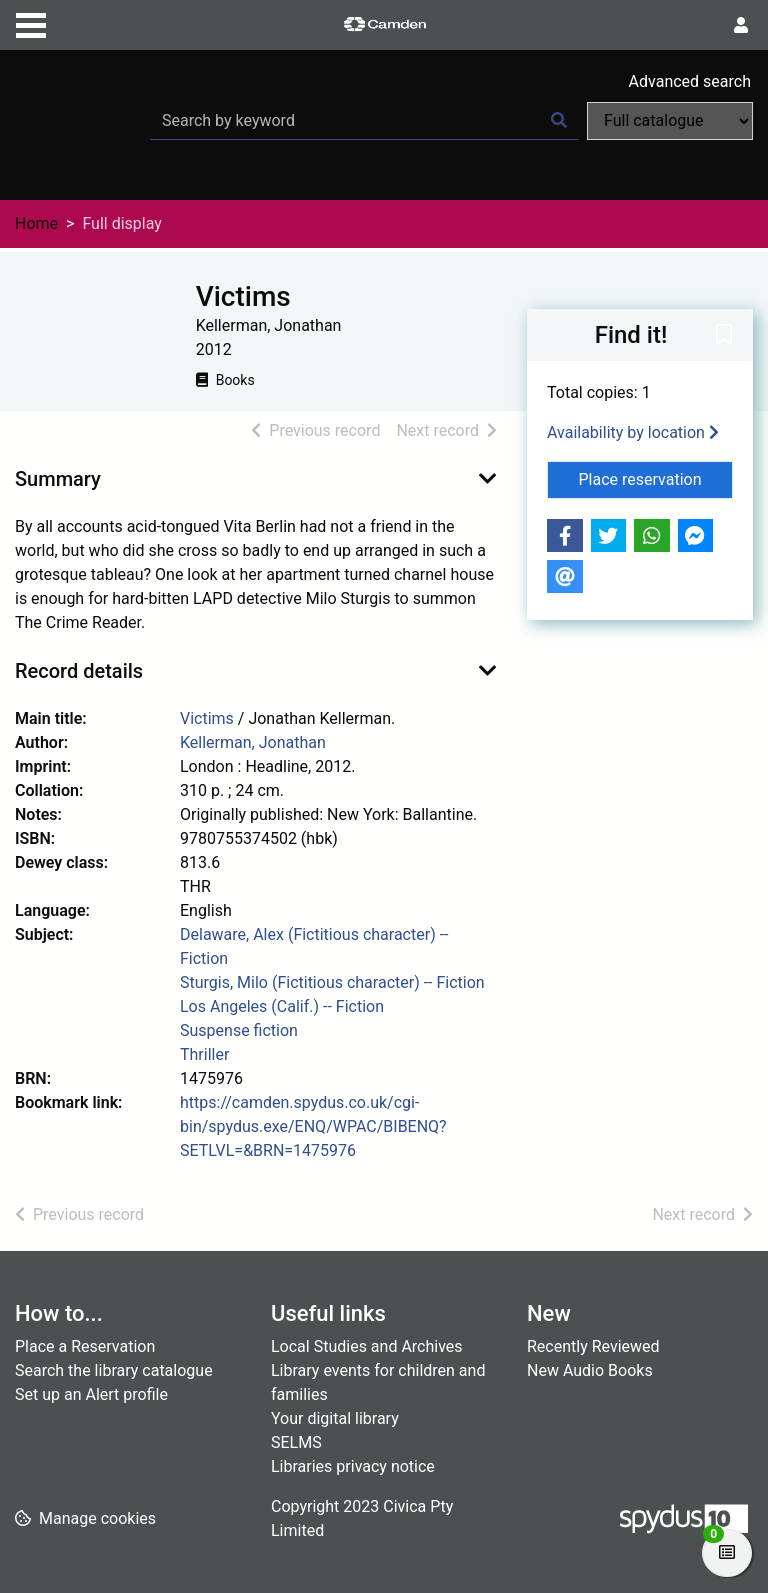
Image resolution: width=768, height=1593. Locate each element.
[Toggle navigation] (31, 23)
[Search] (559, 121)
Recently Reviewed (593, 1346)
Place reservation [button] (656, 478)
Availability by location (633, 432)
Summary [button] (58, 479)
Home (36, 223)
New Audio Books (590, 1370)
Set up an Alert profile (91, 1394)
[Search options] (670, 121)
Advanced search (690, 81)
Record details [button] (79, 671)
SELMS (296, 1442)
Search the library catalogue (114, 1370)
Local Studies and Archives (367, 1346)
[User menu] (741, 26)
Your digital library (335, 1418)
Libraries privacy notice (353, 1466)
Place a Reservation (85, 1346)
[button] (724, 336)
